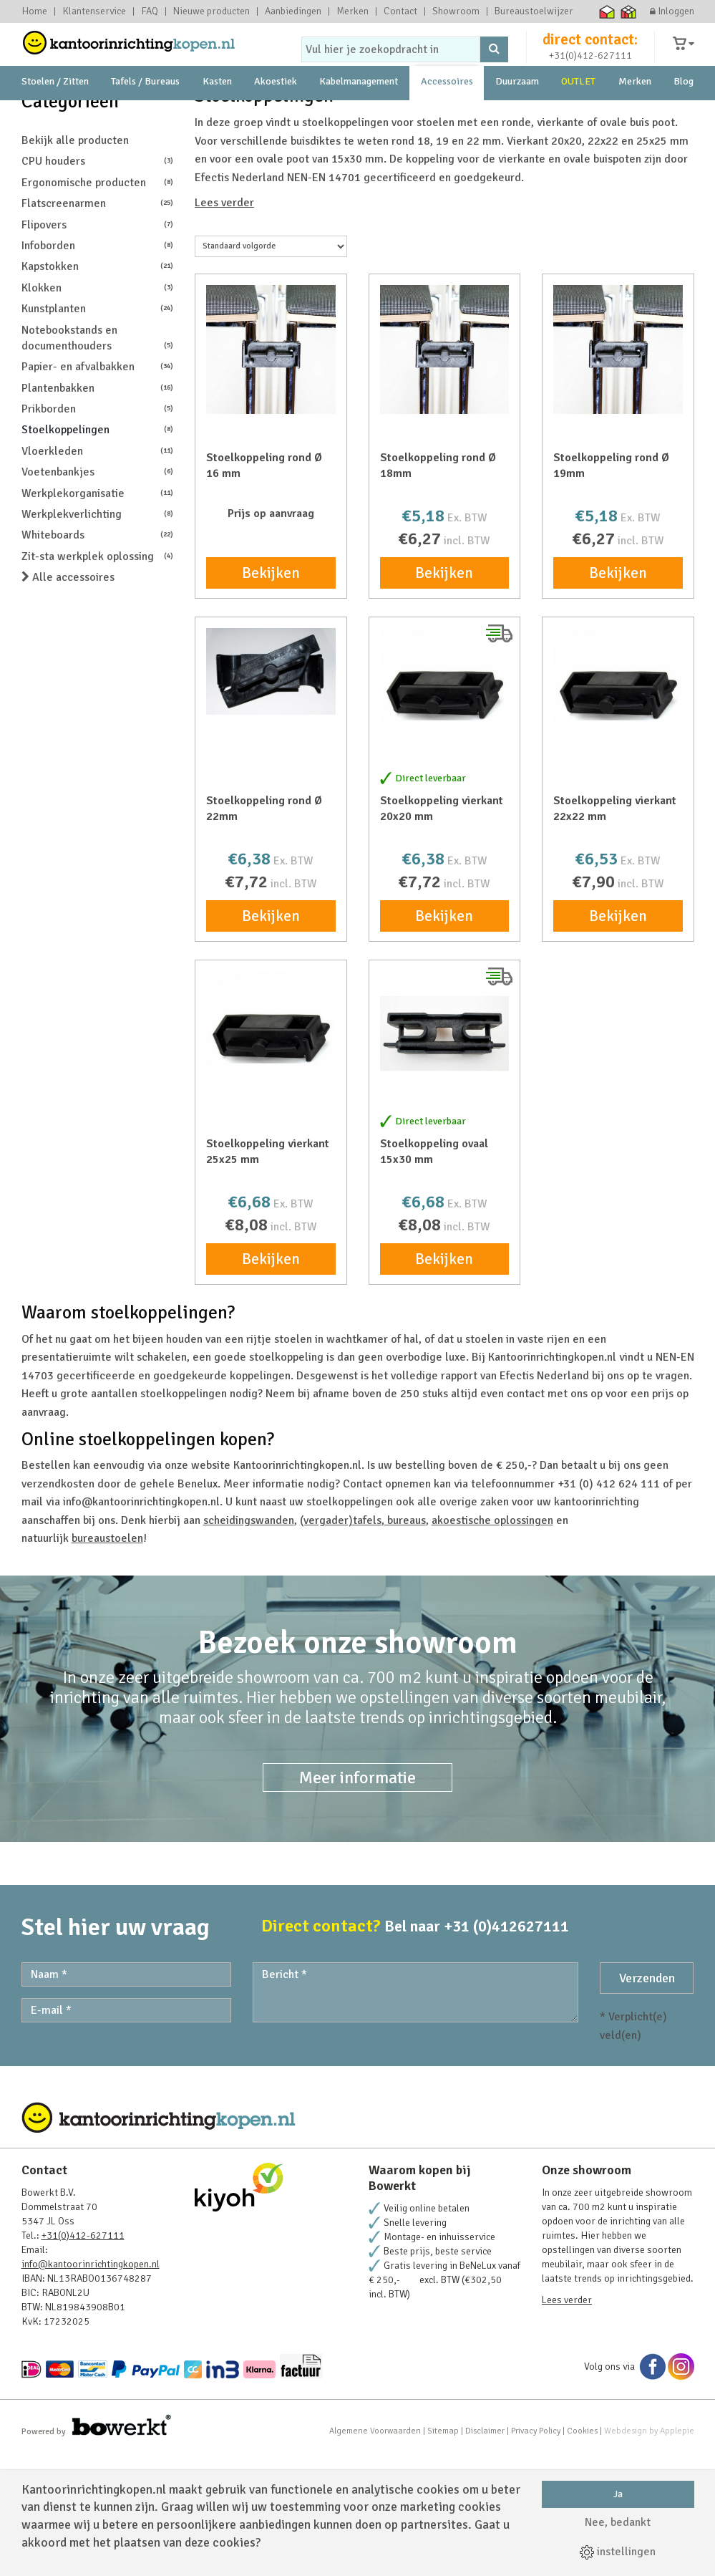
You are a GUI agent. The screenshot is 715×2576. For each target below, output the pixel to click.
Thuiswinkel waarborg (606, 11)
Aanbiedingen (293, 11)
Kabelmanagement (358, 114)
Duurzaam (517, 114)
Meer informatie (357, 1900)
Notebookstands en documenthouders (97, 461)
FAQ (149, 11)
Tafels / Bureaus (145, 114)
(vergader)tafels (340, 1643)
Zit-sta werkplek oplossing (97, 679)
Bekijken (271, 696)
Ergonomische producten (97, 305)
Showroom (456, 11)
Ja (618, 2494)
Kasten (217, 114)
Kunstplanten (97, 431)
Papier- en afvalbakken (97, 489)
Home (34, 11)
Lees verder (224, 326)
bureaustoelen (107, 1661)
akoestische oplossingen (492, 1643)
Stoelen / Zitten (55, 114)
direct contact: (590, 53)
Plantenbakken (97, 510)
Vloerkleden (97, 574)
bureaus (405, 1643)
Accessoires (447, 114)
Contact (400, 11)
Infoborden (97, 368)
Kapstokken (97, 389)
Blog (683, 114)
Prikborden (97, 531)
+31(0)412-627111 (590, 69)
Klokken (97, 410)
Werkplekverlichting (97, 637)
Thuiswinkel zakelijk (628, 11)
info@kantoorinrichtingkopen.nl (90, 2387)
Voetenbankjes (97, 594)
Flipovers (97, 347)
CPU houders (97, 283)
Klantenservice (94, 11)
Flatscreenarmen (97, 326)
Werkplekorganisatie (97, 616)
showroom (134, 147)
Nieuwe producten (211, 11)
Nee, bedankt (618, 2522)
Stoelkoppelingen (97, 552)
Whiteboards (97, 657)
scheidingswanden (248, 1643)
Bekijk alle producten (75, 263)
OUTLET (578, 114)
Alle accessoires (68, 700)
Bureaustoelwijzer (534, 11)
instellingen (618, 2551)
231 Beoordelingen (582, 147)
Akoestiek (275, 114)
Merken (352, 11)
